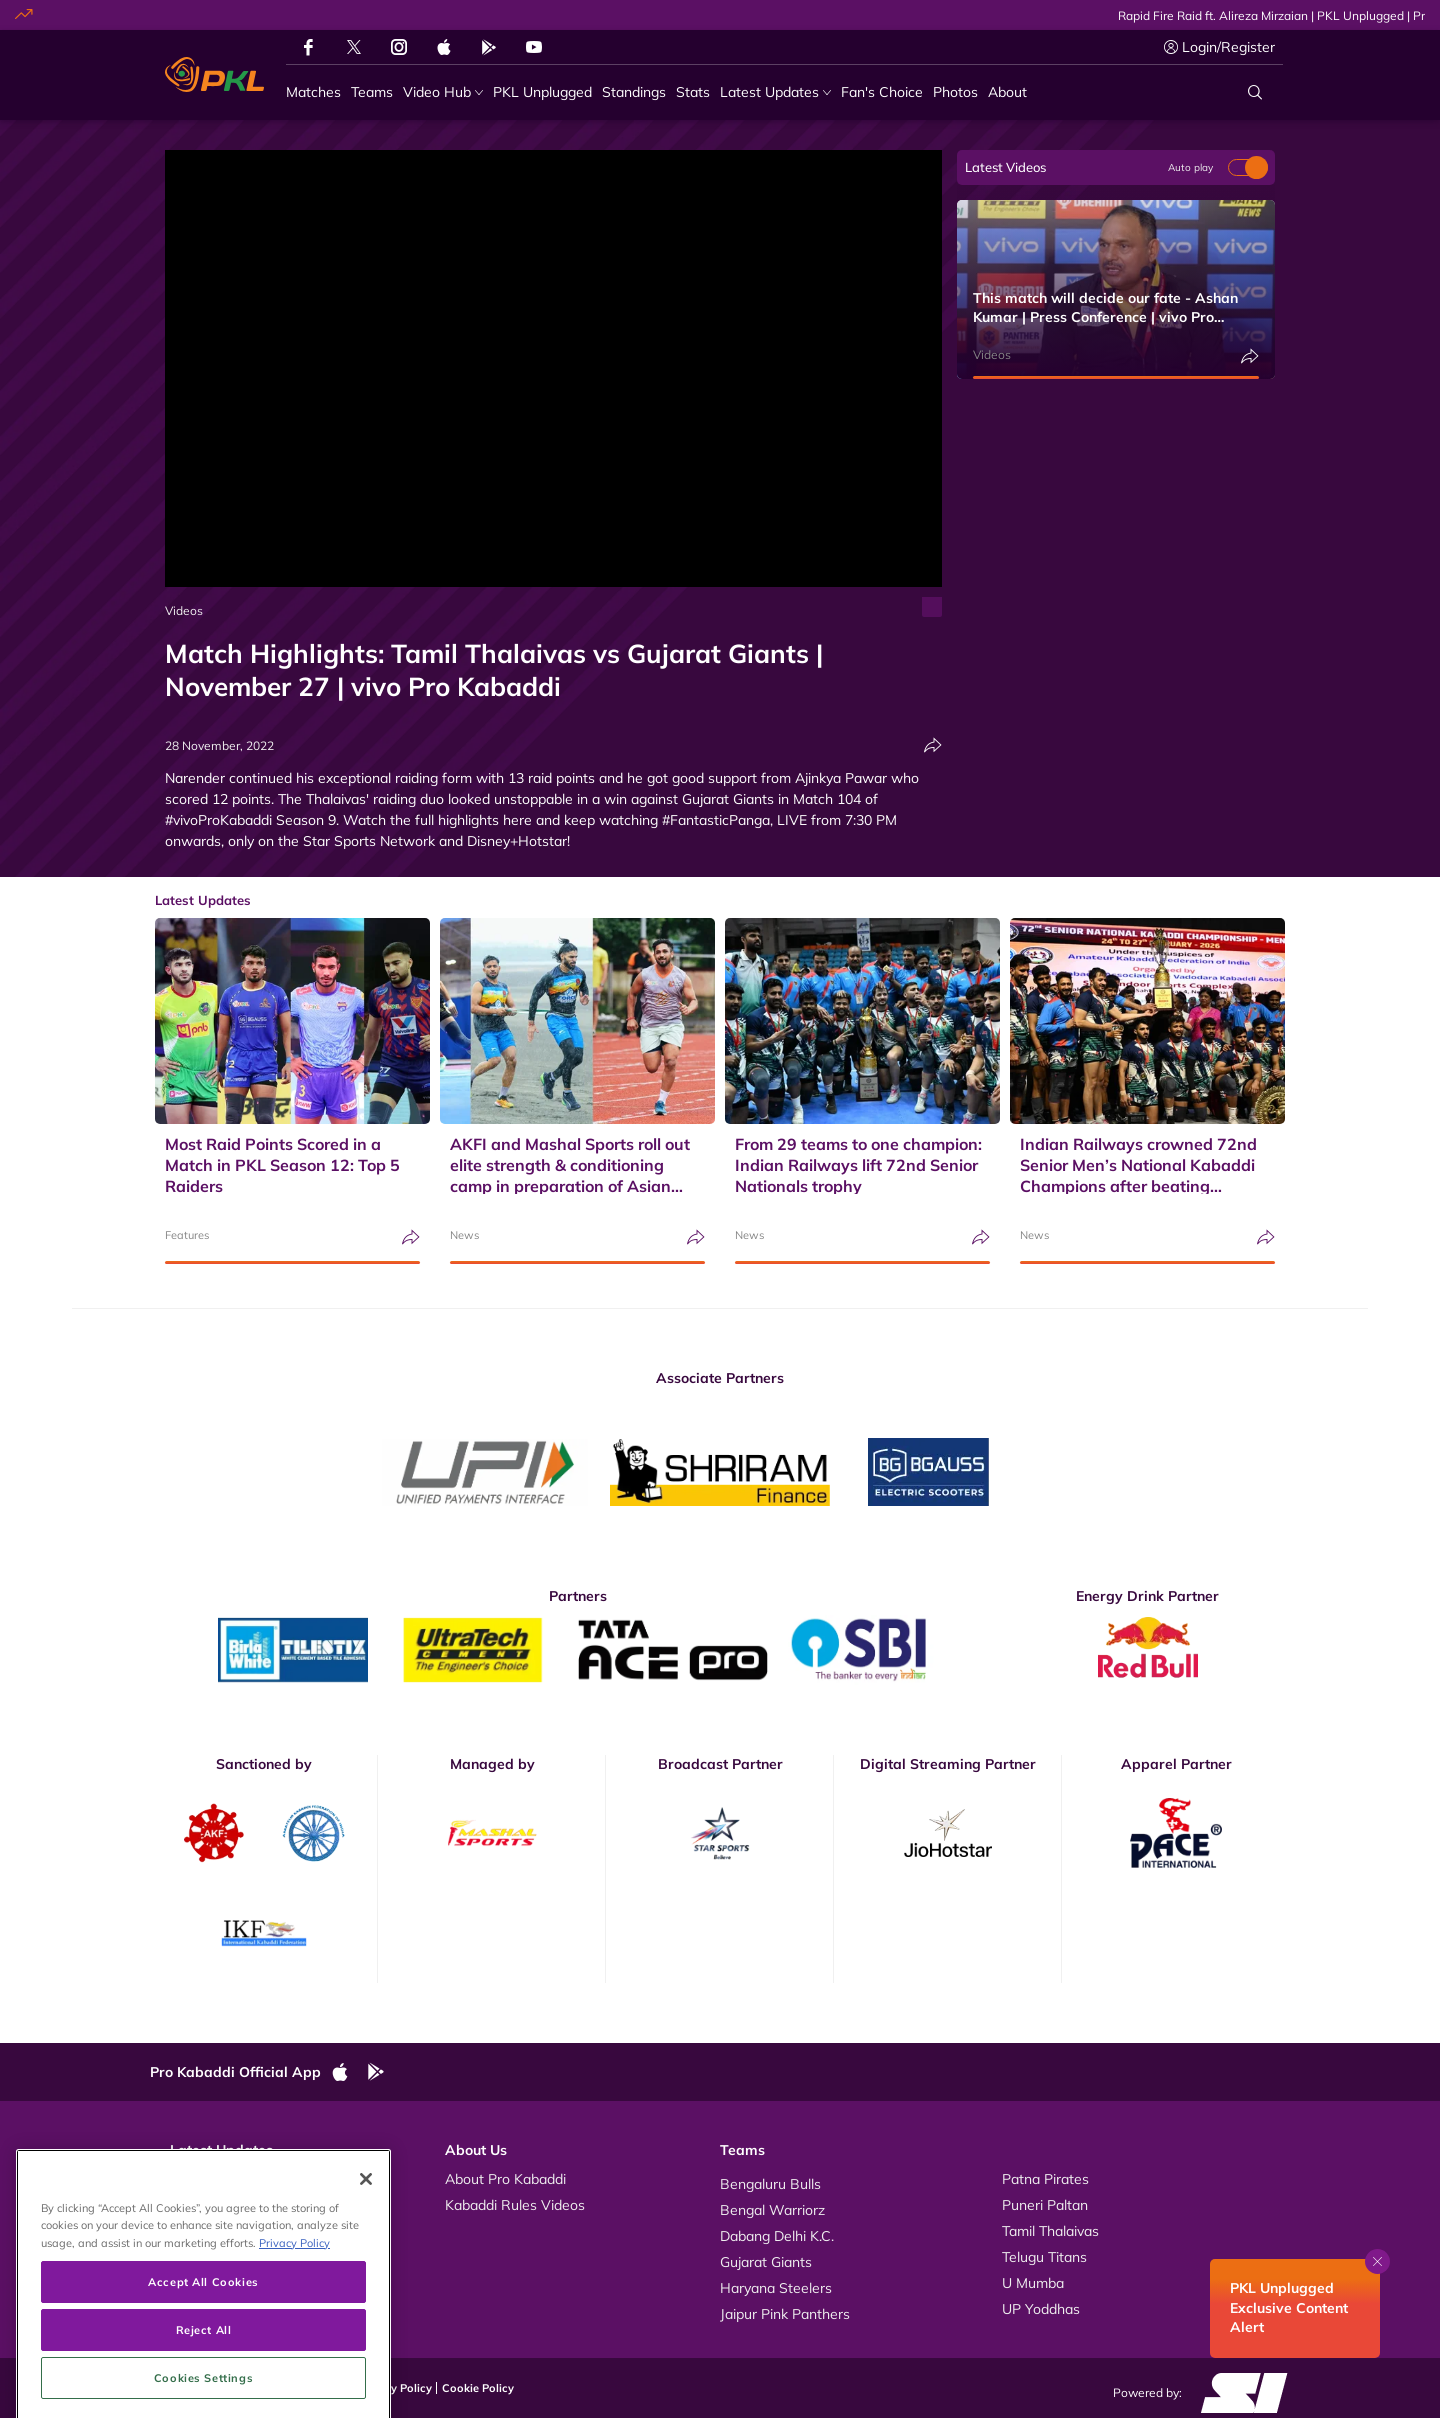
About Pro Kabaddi (505, 2179)
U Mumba (1033, 2283)
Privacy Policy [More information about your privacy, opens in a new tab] (294, 2323)
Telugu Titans (1044, 2257)
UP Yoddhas (1041, 2309)
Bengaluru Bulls (770, 2184)
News (464, 1235)
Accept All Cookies (203, 2362)
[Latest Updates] (775, 92)
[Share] (933, 745)
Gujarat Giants (766, 2262)
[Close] (366, 2260)
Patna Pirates (1045, 2179)
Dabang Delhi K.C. (777, 2236)
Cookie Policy (478, 2388)
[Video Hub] (443, 92)
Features (187, 1235)
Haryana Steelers (776, 2288)
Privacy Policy (395, 2388)
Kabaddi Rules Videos (515, 2205)
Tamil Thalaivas (1050, 2231)
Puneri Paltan (1045, 2205)
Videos (184, 610)
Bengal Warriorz (772, 2210)
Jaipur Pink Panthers (785, 2314)
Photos (192, 2205)
